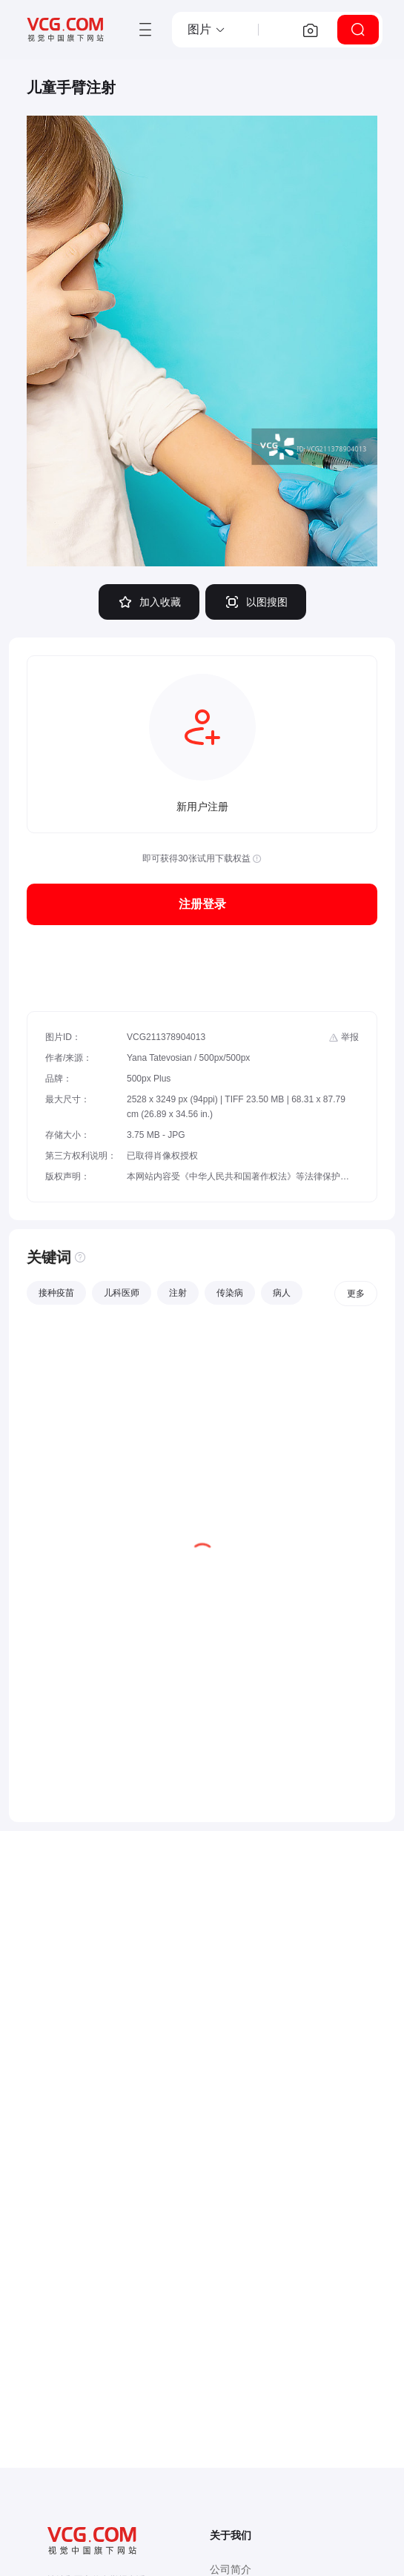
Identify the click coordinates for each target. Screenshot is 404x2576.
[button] (207, 30)
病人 (282, 1293)
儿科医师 (121, 1293)
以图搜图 (256, 602)
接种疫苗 (56, 1293)
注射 (178, 1293)
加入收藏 (149, 602)
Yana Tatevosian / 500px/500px (188, 1058)
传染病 (229, 1293)
